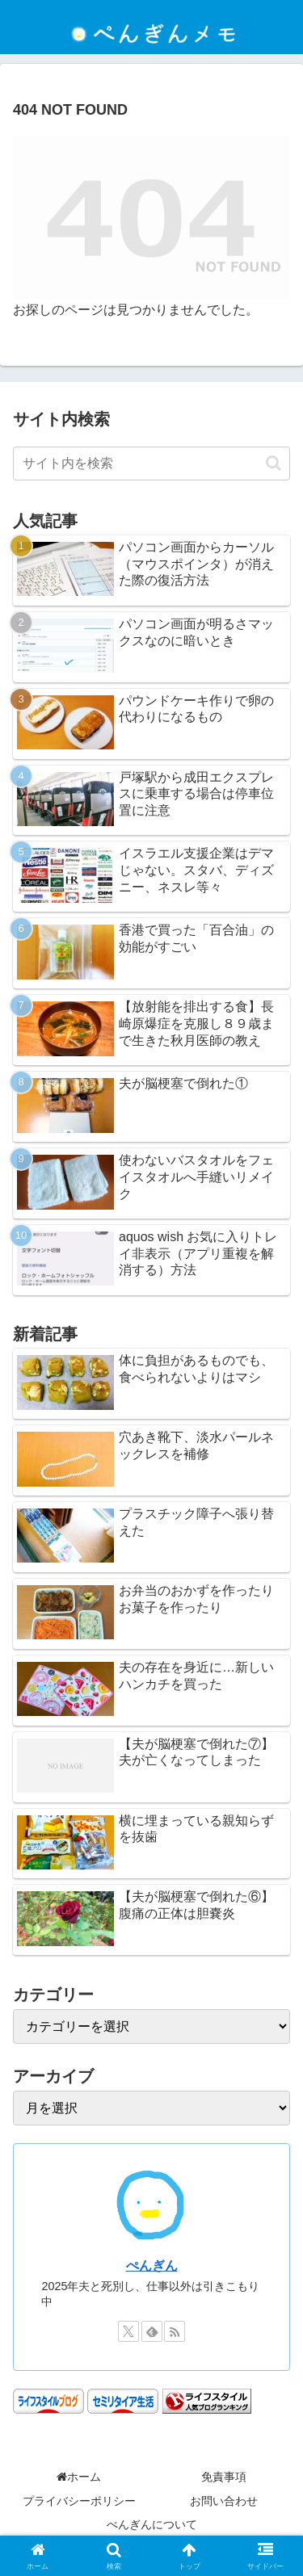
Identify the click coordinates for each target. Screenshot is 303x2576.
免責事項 (223, 2476)
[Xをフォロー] (128, 2331)
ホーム (79, 2476)
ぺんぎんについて (152, 2524)
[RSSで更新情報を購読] (174, 2331)
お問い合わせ (224, 2500)
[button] (273, 463)
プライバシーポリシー (79, 2500)
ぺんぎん (152, 2265)
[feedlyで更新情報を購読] (151, 2331)
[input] (151, 463)
